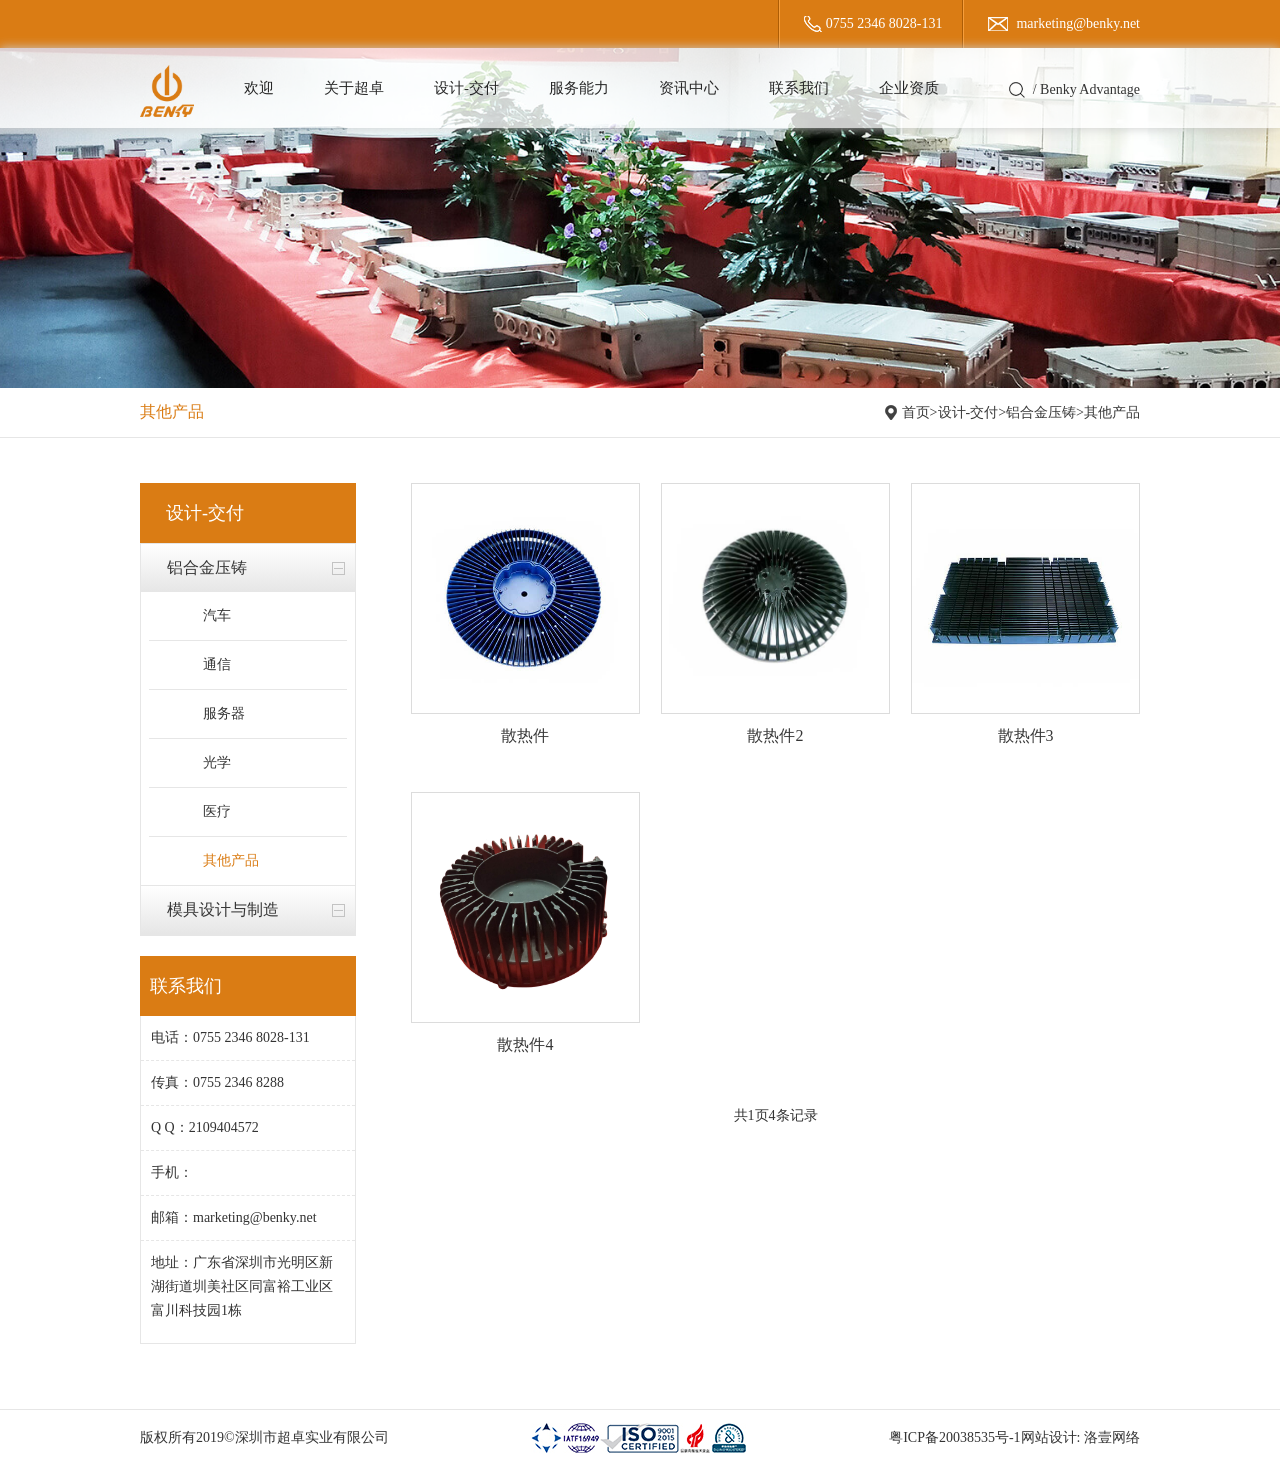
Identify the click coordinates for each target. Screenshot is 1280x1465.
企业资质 (909, 88)
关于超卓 (354, 88)
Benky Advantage (1090, 89)
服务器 (224, 713)
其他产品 (1112, 412)
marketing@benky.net (1078, 23)
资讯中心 (689, 88)
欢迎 (259, 88)
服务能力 (579, 88)
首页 (916, 412)
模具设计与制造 (223, 909)
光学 (217, 762)
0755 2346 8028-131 (884, 23)
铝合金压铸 (1041, 412)
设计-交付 (466, 88)
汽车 (217, 615)
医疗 (217, 811)
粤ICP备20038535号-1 (954, 1437)
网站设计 (1049, 1437)
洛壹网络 (1112, 1437)
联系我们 (799, 88)
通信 (217, 664)
